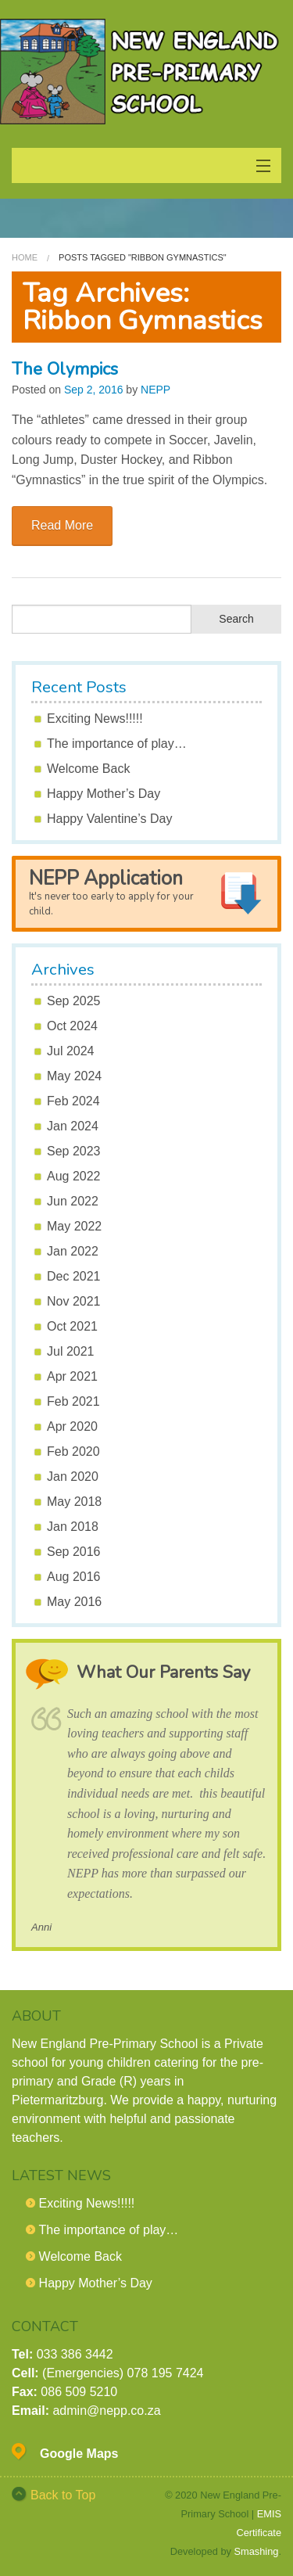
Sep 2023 (74, 1151)
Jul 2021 (71, 1351)
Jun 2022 (72, 1201)
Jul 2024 (71, 1051)
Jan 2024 (72, 1126)
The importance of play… (117, 743)
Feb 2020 (73, 1451)
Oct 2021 (72, 1326)
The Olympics (65, 369)
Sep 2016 (74, 1551)
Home (25, 257)
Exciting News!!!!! (95, 718)
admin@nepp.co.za (106, 2410)
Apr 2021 (72, 1376)
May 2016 (74, 1601)
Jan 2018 (72, 1526)
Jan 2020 (72, 1476)
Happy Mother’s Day (103, 793)
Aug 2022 (74, 1176)
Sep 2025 (74, 1001)
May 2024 (74, 1076)
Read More (62, 525)
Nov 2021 (74, 1301)
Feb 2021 (73, 1401)
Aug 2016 (74, 1576)
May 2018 (74, 1501)
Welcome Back (88, 768)
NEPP (155, 389)
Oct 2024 (72, 1026)
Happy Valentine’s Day (109, 818)
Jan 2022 (72, 1251)
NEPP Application (111, 891)
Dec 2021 (74, 1276)
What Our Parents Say (163, 1672)
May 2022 (74, 1226)
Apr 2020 (72, 1426)
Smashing (256, 2551)
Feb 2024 (73, 1101)
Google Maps (79, 2453)
